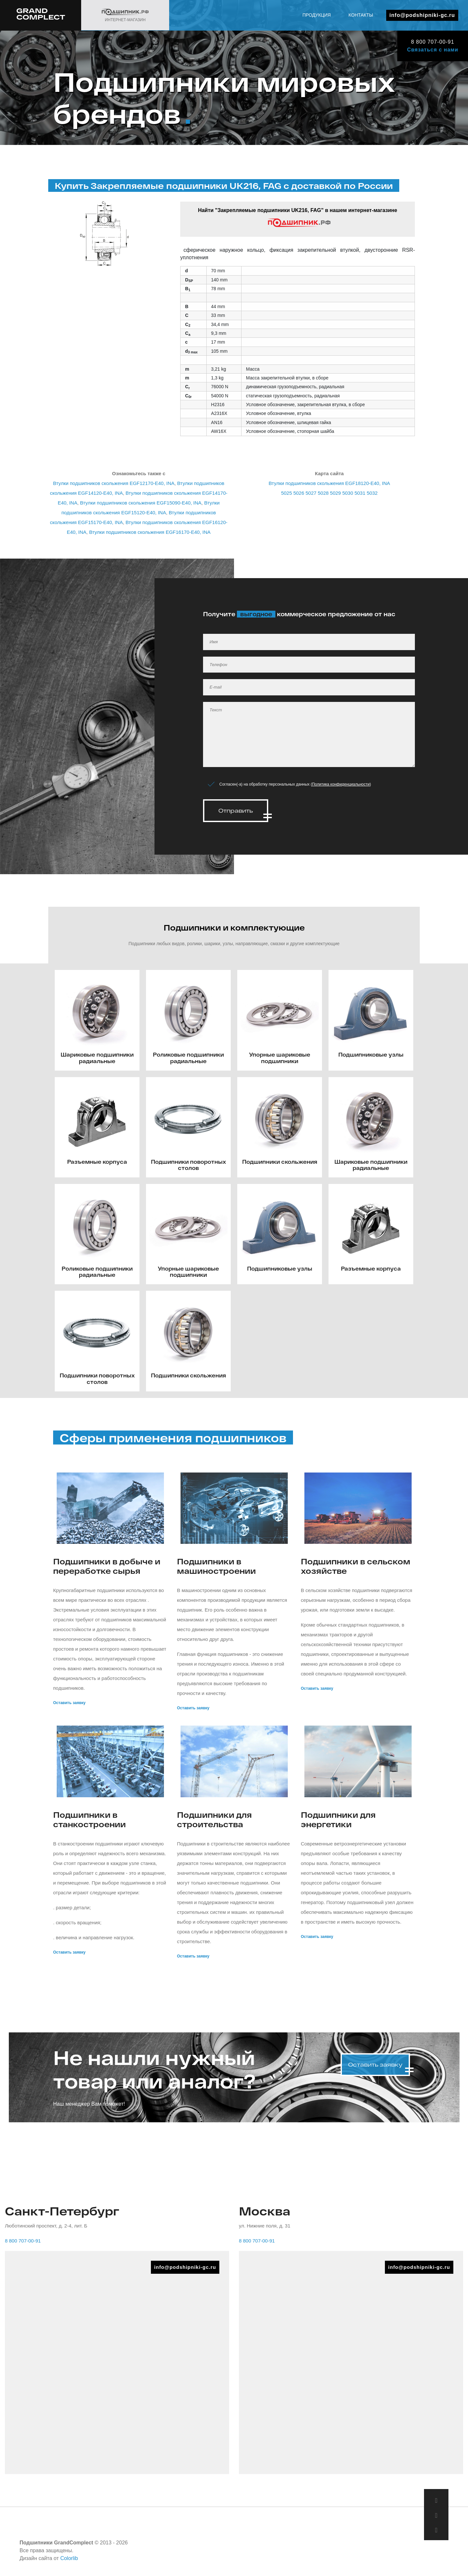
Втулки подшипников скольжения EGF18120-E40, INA (329, 483)
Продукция (316, 15)
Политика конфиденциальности (341, 784)
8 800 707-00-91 (432, 42)
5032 (372, 493)
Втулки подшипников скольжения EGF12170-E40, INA (114, 483)
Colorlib (69, 2555)
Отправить (235, 810)
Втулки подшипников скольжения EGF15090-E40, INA (141, 502)
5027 (310, 493)
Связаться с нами (432, 49)
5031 (360, 493)
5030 (347, 493)
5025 (286, 493)
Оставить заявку (69, 1700)
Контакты (360, 15)
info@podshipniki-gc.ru (422, 15)
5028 (323, 493)
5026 (298, 493)
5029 (335, 493)
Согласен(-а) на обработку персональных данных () (295, 784)
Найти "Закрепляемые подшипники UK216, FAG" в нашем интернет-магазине (297, 217)
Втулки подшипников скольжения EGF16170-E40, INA (150, 532)
